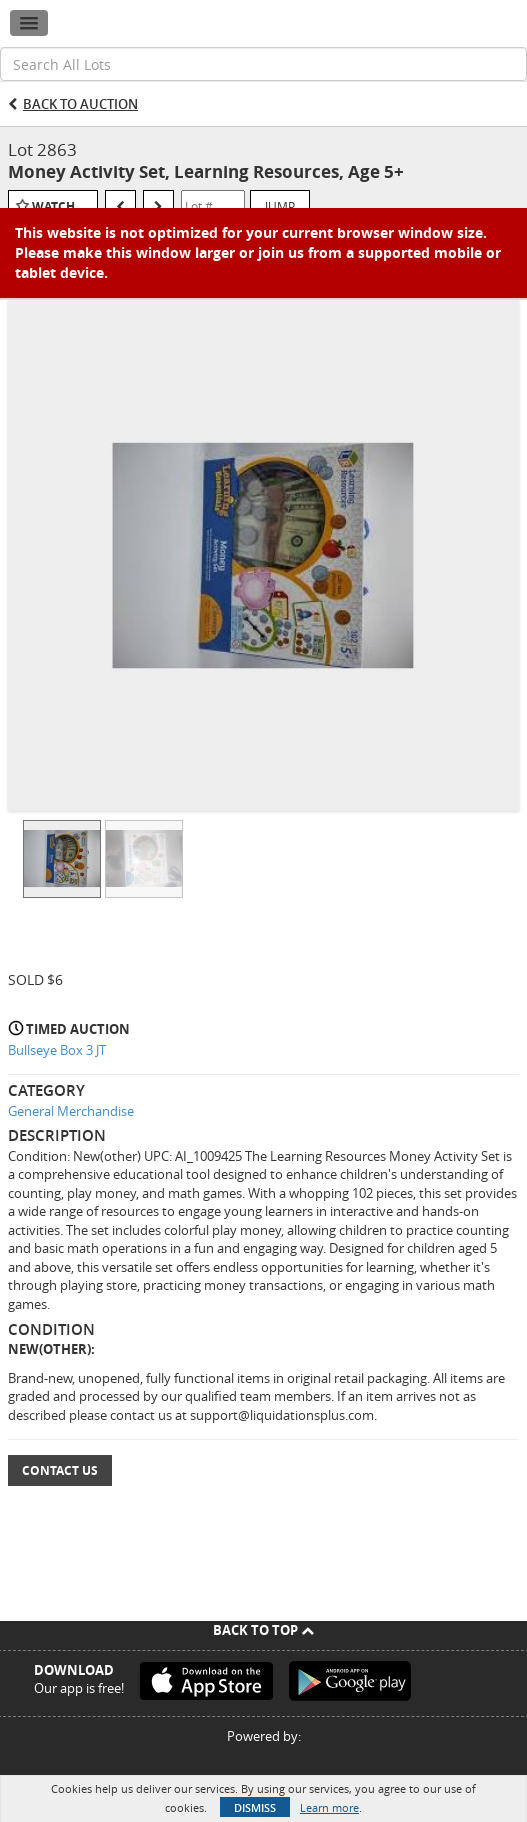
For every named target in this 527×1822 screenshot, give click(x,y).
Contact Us (60, 1470)
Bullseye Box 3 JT (57, 1050)
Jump (280, 206)
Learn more (329, 1807)
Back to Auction (80, 104)
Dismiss (255, 1807)
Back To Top (263, 1630)
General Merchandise (71, 1111)
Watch (53, 206)
